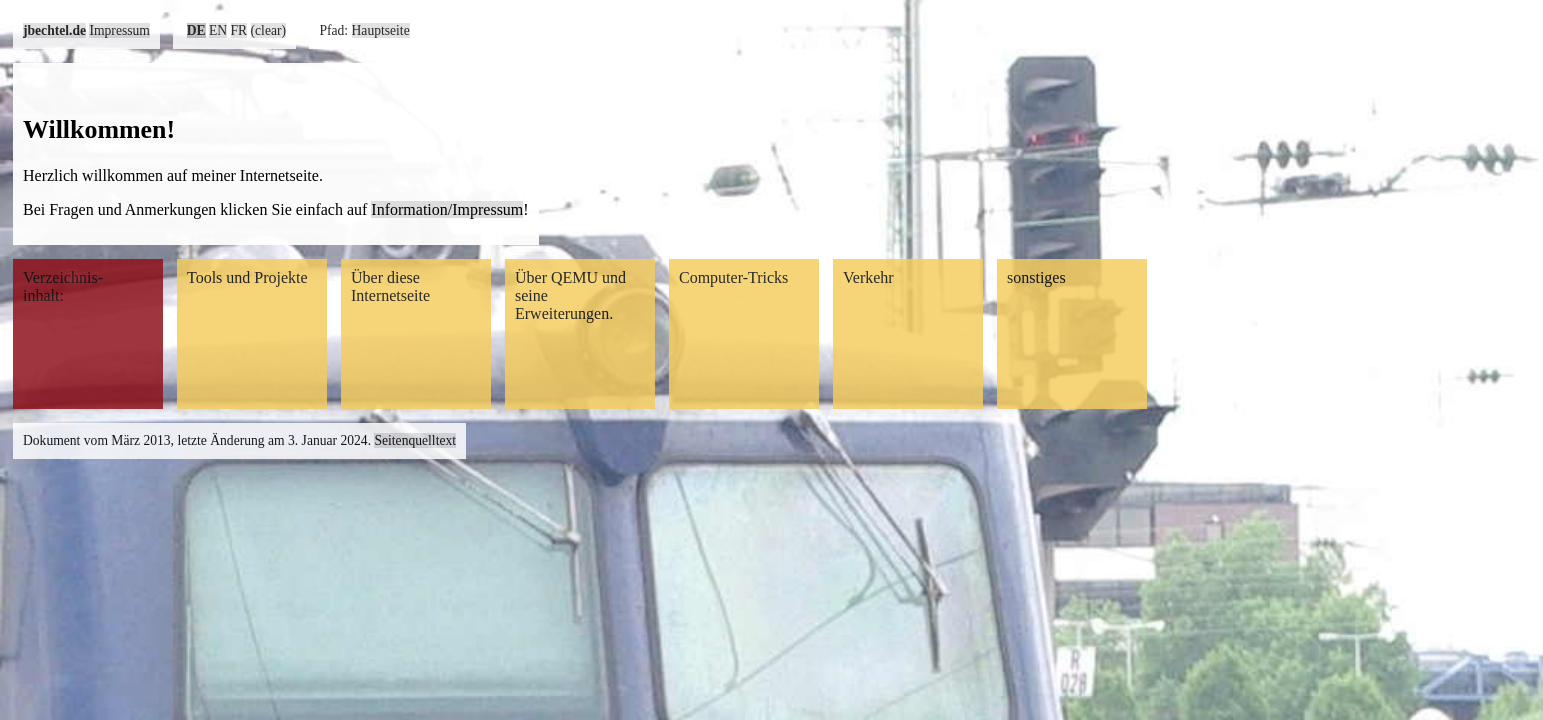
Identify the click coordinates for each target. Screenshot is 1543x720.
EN (218, 30)
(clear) (268, 30)
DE (196, 30)
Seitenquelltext (415, 440)
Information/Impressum (447, 209)
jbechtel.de (54, 30)
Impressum (119, 30)
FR (239, 30)
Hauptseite (381, 30)
